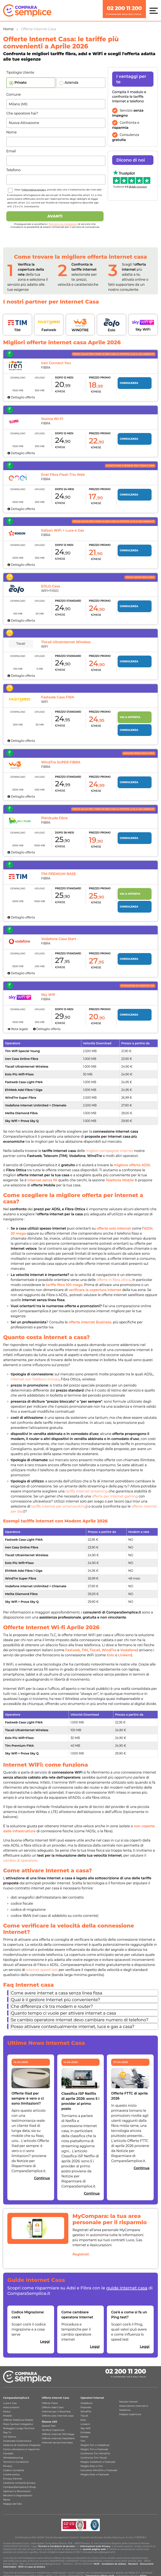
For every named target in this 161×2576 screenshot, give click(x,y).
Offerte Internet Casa (55, 2397)
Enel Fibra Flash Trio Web (63, 475)
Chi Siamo (9, 2436)
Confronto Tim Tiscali (93, 2457)
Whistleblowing (13, 2457)
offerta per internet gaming (115, 1496)
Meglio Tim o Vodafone (94, 2445)
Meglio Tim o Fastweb (94, 2449)
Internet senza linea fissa (57, 2442)
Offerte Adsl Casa (53, 2407)
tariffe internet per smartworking (58, 1506)
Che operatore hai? (22, 113)
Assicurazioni (11, 2407)
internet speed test (42, 1970)
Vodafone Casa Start (58, 939)
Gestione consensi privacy (19, 2482)
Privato (20, 83)
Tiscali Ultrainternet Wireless (66, 642)
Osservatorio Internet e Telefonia (133, 2408)
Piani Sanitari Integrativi (18, 2424)
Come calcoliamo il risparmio (21, 2449)
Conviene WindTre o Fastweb (98, 2470)
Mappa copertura (130, 2414)
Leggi (45, 2342)
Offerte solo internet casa (58, 2415)
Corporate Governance (17, 2440)
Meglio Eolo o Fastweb (94, 2474)
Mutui (7, 2411)
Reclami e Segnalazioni (17, 2495)
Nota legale (18, 1029)
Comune (13, 95)
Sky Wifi (48, 995)
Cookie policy (11, 2474)
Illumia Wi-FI (52, 419)
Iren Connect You (56, 363)
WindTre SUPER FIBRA (60, 762)
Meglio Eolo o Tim (91, 2466)
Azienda (71, 83)
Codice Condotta (13, 2470)
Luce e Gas (10, 2403)
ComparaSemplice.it (16, 2397)
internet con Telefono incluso (35, 1379)
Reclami (133, 2563)
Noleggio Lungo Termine (19, 2428)
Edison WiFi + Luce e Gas (62, 530)
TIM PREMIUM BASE (58, 874)
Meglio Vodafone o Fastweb (97, 2461)
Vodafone (86, 2403)
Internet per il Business (56, 2411)
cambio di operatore (20, 1861)
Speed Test (49, 2425)
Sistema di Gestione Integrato (21, 2445)
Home (8, 29)
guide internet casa (126, 2287)
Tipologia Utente (20, 72)
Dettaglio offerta (21, 397)
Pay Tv (7, 2432)
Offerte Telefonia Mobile (18, 2419)
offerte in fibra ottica (114, 1280)
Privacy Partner (12, 2478)
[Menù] (154, 10)
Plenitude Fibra (54, 818)
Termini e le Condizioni (63, 224)
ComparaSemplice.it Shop (19, 2487)
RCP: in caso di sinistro (31, 2566)
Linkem (85, 2424)
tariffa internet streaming (86, 1491)
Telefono (13, 170)
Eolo (83, 2419)
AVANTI (54, 216)
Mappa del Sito (12, 2503)
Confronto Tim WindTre (95, 2453)
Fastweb (85, 2407)
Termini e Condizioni (16, 2461)
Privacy (7, 2466)
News (6, 2499)
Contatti (8, 2453)
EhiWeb (85, 2432)
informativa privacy (34, 189)
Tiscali (84, 2415)
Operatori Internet (92, 2397)
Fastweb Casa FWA (57, 697)
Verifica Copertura (53, 2429)
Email (11, 151)
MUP (96, 2563)
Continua (42, 2178)
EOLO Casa (50, 586)
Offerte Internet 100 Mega (58, 2434)
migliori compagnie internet (109, 1151)
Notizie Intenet (128, 2401)
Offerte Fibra (50, 2403)
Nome (11, 132)
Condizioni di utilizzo (113, 2563)
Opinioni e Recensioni (17, 2491)
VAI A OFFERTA (130, 717)
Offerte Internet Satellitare (58, 2438)
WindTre (85, 2411)
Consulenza (129, 383)
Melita (84, 2436)
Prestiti (7, 2415)
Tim (82, 2440)
